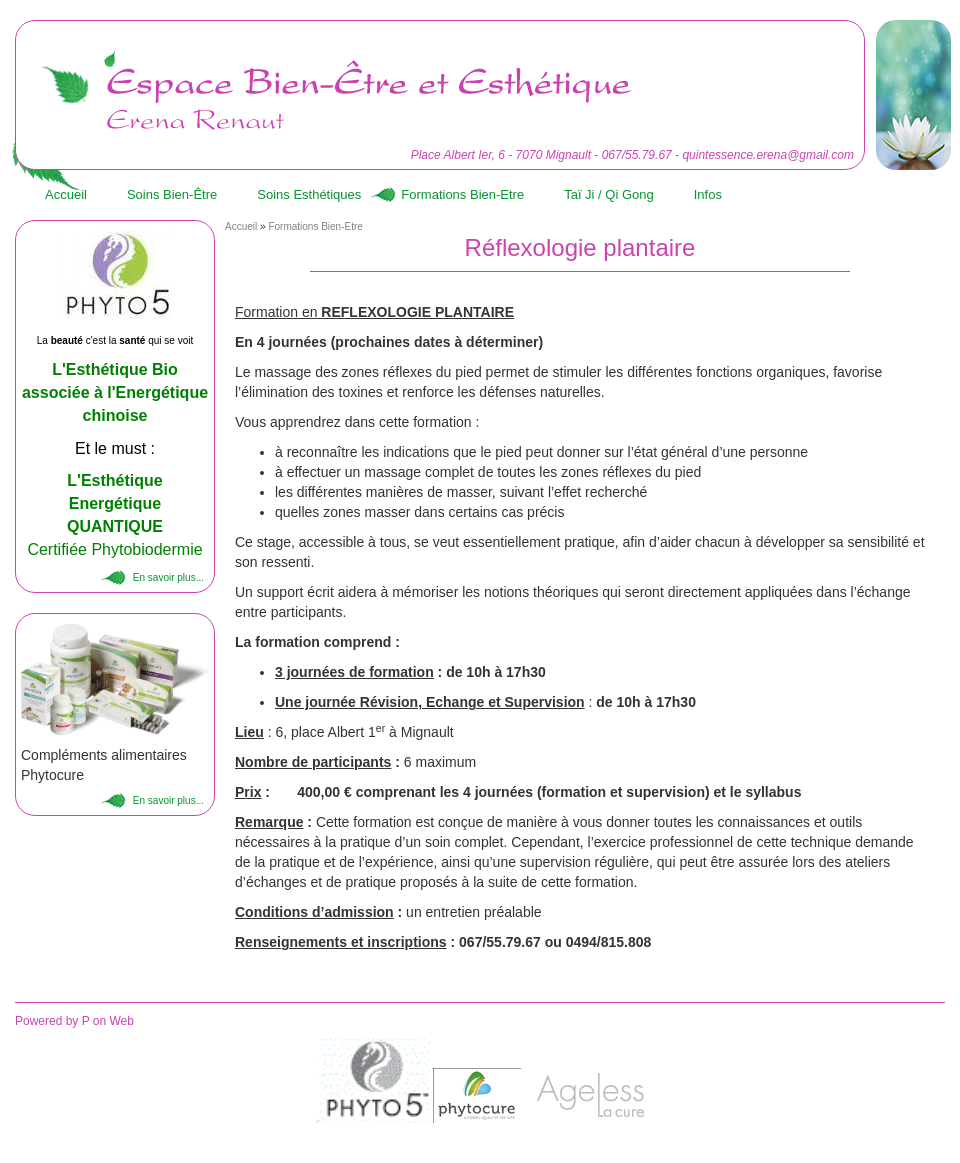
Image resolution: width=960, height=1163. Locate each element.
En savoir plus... (168, 577)
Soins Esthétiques (309, 194)
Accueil (66, 194)
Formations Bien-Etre (462, 194)
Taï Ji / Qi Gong (609, 194)
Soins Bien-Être (172, 194)
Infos (708, 194)
